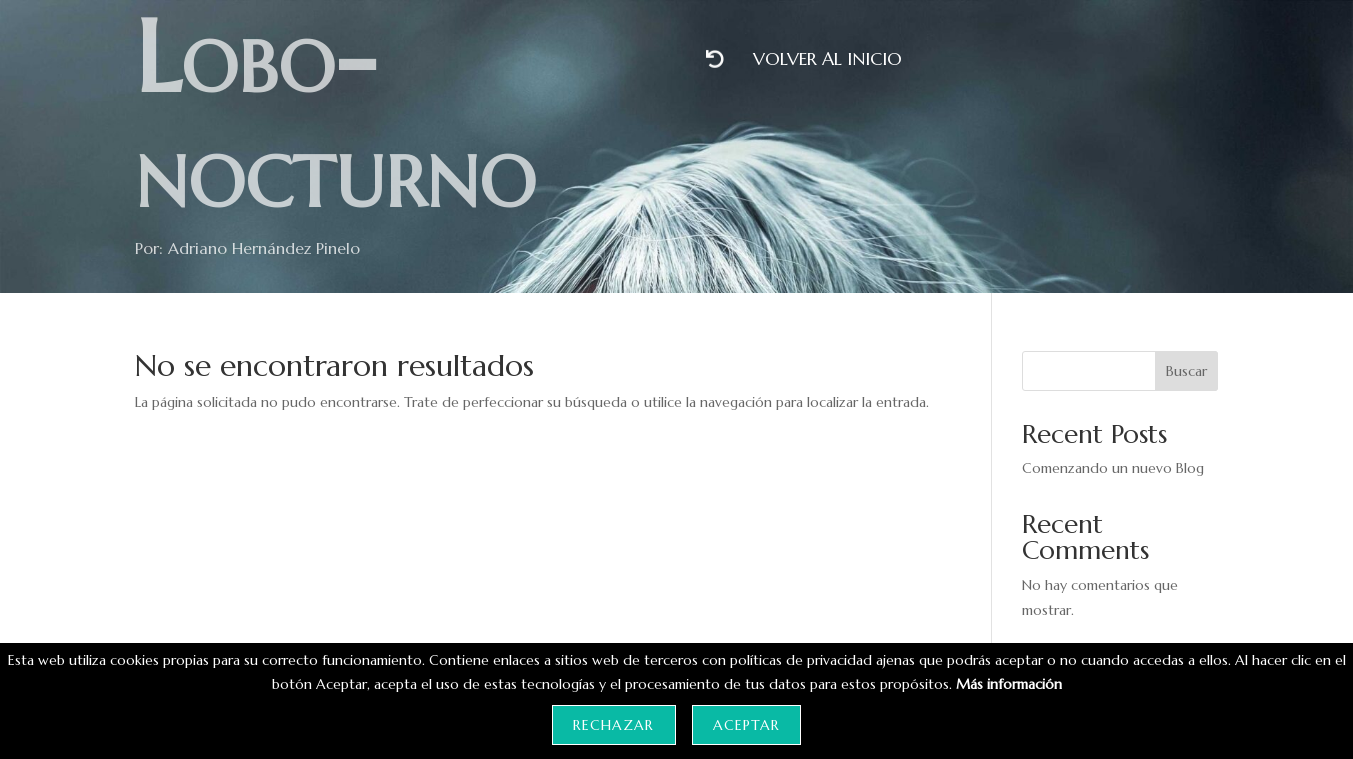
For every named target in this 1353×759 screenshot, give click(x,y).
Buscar (1186, 371)
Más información (1009, 684)
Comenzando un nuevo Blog (1113, 468)
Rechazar (613, 725)
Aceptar (746, 725)
